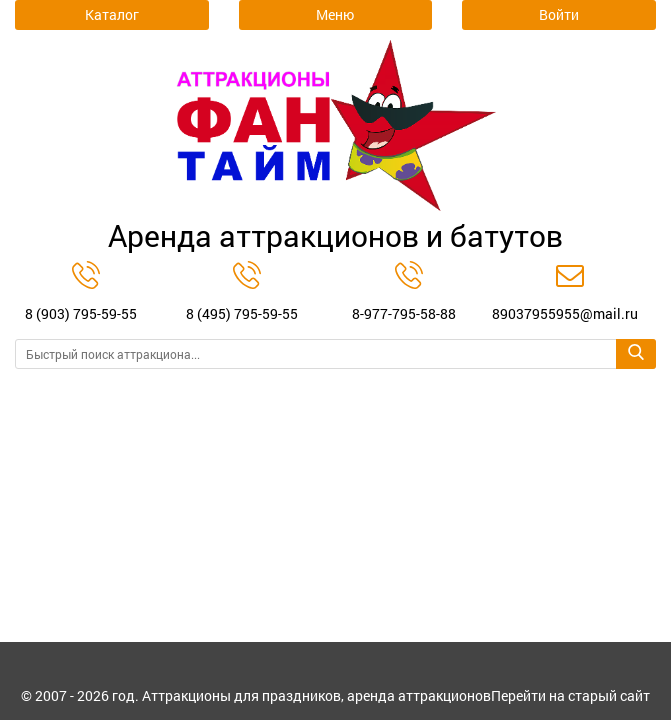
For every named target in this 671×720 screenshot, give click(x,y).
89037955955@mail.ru (565, 313)
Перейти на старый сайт (570, 697)
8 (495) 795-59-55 (242, 313)
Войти (559, 14)
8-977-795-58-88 (404, 313)
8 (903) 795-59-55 (81, 313)
